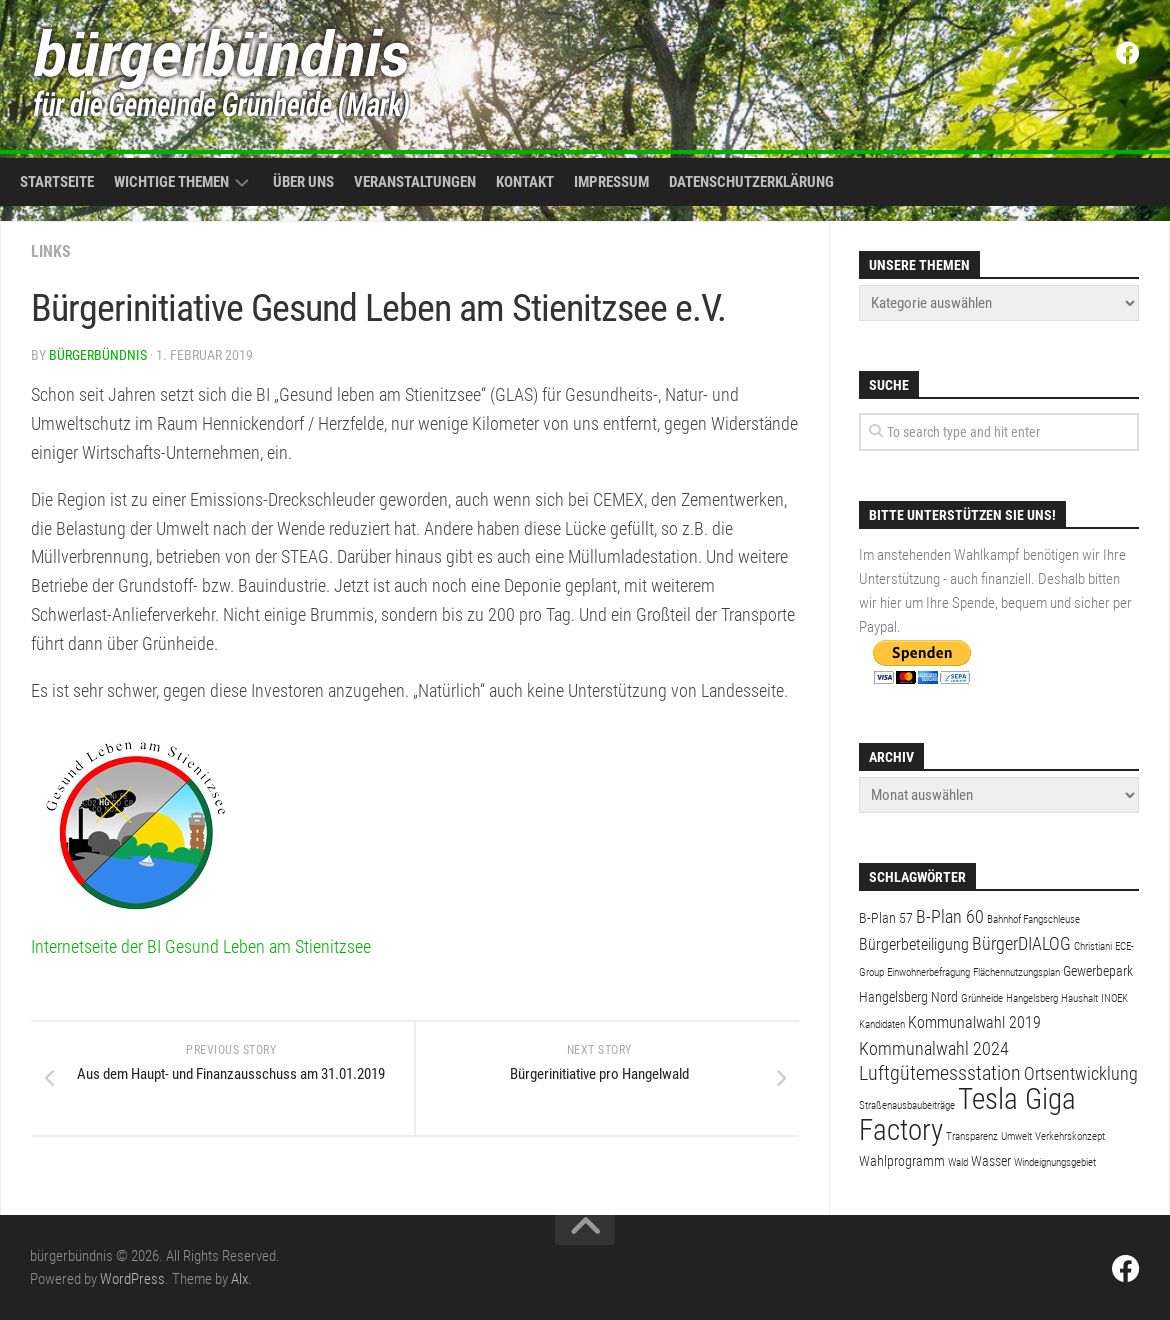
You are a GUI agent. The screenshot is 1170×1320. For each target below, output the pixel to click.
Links (51, 251)
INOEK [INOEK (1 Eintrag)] (1114, 998)
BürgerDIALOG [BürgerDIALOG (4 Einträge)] (1021, 943)
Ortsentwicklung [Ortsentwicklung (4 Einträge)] (1081, 1073)
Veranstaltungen (415, 182)
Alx (239, 1279)
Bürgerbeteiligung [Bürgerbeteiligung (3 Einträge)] (914, 944)
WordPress (132, 1279)
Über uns (303, 182)
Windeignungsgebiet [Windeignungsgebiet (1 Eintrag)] (1055, 1162)
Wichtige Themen (171, 182)
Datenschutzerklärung (751, 182)
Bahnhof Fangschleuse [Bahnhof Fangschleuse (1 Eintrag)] (1033, 919)
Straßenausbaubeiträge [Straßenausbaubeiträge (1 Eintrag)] (907, 1105)
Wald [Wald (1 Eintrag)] (958, 1162)
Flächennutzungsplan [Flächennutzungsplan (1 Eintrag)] (1016, 972)
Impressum (611, 182)
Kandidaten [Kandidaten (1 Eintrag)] (882, 1024)
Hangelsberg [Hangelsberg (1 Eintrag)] (1032, 998)
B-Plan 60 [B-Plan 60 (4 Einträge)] (950, 916)
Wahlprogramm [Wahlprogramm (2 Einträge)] (902, 1161)
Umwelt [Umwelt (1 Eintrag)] (1016, 1136)
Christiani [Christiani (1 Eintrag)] (1093, 946)
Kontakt (525, 182)
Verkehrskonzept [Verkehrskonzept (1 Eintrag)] (1070, 1136)
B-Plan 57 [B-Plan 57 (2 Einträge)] (886, 918)
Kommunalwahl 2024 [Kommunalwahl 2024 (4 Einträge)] (934, 1048)
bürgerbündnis (98, 355)
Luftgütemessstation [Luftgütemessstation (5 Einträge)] (940, 1073)
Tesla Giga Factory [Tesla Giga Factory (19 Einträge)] (967, 1114)
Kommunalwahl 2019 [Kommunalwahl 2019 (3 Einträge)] (974, 1022)
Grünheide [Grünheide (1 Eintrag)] (982, 998)
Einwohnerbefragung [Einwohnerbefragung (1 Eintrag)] (928, 972)
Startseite (57, 182)
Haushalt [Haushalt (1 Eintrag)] (1079, 998)
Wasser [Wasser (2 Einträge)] (991, 1161)
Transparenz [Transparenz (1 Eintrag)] (972, 1136)
